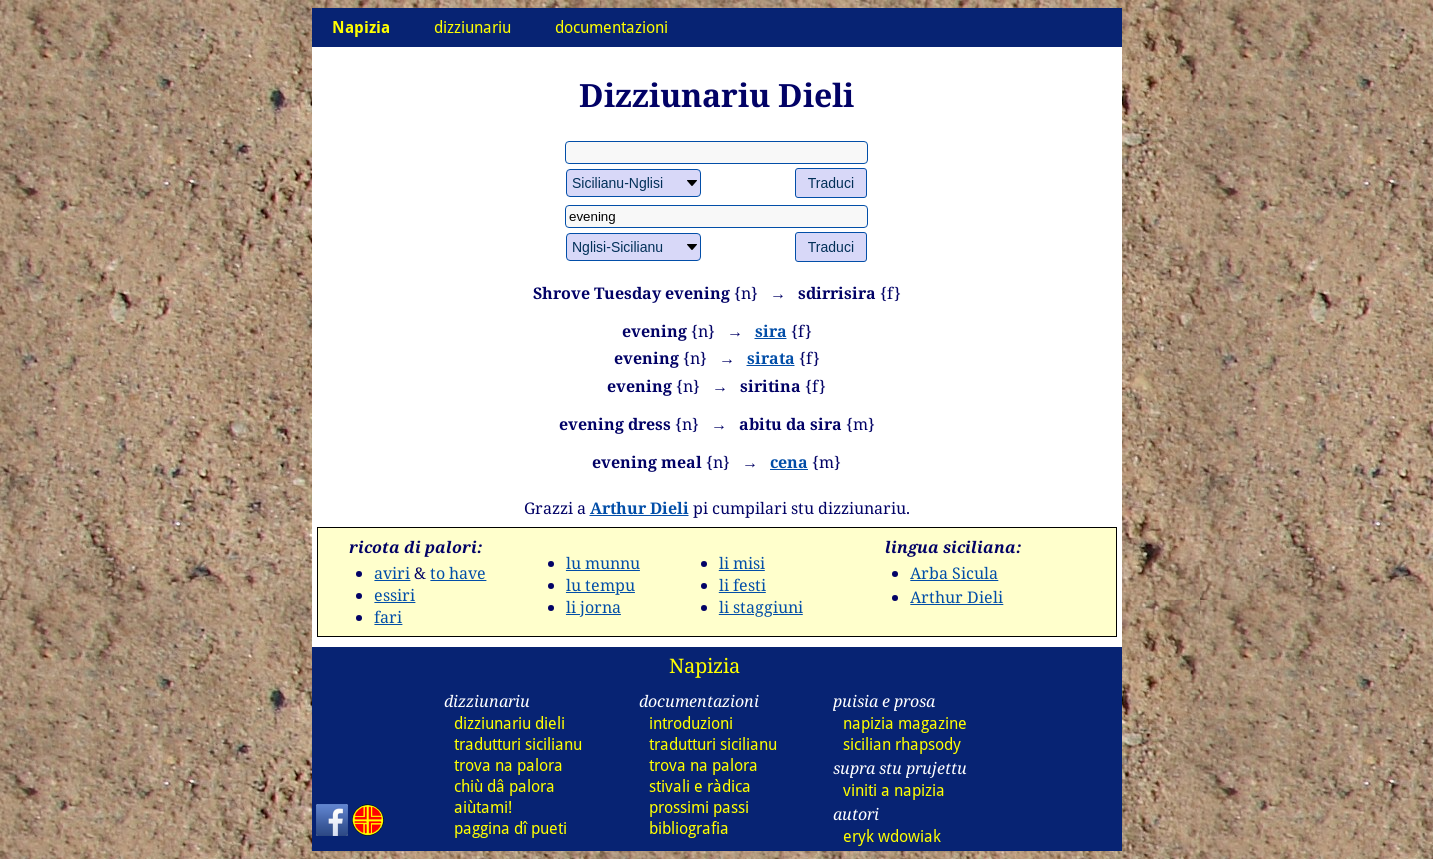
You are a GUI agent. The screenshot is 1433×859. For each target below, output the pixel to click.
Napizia (704, 665)
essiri (394, 595)
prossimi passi (699, 807)
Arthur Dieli (639, 508)
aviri (392, 573)
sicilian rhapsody (902, 744)
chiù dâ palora (504, 786)
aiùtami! (483, 807)
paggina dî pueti (510, 828)
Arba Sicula (954, 573)
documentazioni (611, 27)
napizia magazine (905, 723)
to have (458, 573)
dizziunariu (472, 27)
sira (771, 331)
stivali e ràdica (700, 786)
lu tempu (600, 585)
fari (388, 617)
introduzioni (691, 723)
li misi (742, 563)
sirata (771, 358)
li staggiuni (761, 607)
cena (789, 462)
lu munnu (603, 563)
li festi (742, 585)
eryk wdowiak (892, 836)
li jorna (593, 607)
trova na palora (508, 765)
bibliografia (689, 828)
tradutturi (518, 744)
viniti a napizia (894, 790)
